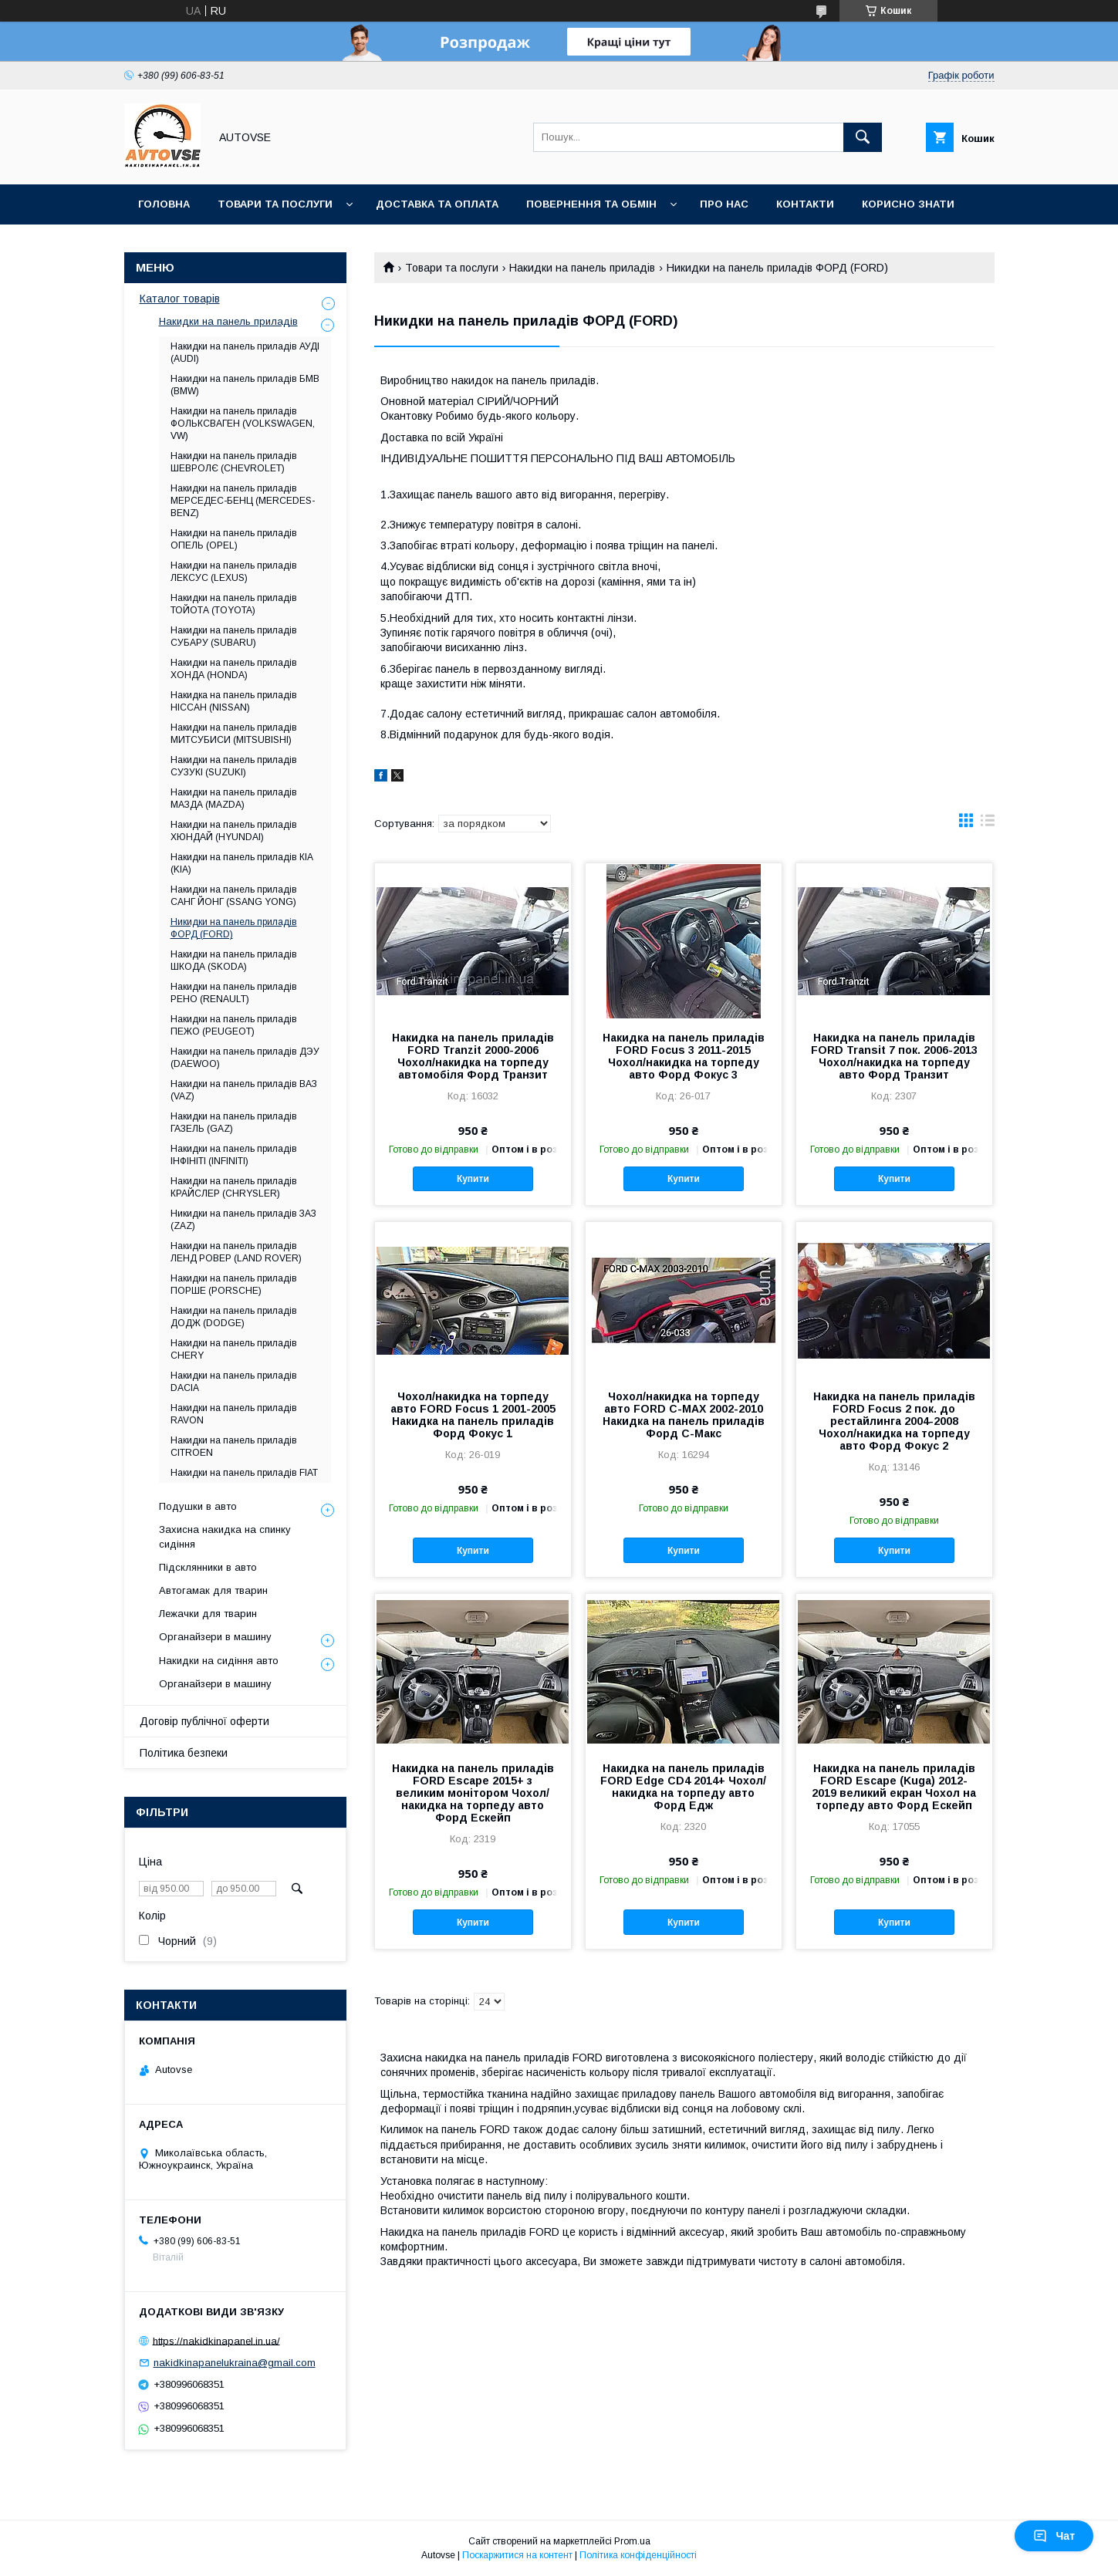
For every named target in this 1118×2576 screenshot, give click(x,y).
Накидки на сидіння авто (219, 1660)
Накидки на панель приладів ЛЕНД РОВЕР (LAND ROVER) (236, 1252)
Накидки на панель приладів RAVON (234, 1414)
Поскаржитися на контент (517, 2555)
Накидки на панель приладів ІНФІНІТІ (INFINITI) (234, 1154)
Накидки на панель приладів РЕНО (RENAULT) (234, 992)
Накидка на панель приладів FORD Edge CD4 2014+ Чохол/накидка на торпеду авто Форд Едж (683, 1786)
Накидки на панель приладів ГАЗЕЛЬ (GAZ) (234, 1122)
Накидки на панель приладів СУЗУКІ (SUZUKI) (234, 766)
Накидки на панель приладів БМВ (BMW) (245, 385)
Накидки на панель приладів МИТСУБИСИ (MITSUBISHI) (234, 733)
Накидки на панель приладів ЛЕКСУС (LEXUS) (234, 571)
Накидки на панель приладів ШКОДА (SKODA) (234, 960)
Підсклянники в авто (208, 1567)
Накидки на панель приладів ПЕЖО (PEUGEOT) (234, 1025)
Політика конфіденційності (638, 2555)
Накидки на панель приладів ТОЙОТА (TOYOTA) (234, 604)
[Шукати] (862, 137)
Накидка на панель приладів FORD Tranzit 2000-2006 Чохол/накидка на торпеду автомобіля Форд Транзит (473, 1056)
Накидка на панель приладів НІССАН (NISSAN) (234, 701)
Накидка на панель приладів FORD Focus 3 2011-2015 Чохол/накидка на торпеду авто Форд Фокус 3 (684, 1056)
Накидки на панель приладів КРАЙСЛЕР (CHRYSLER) (234, 1187)
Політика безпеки (184, 1753)
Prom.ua (632, 2541)
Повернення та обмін (591, 204)
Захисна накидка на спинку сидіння (225, 1536)
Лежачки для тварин (208, 1613)
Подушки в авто (198, 1506)
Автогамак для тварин (213, 1590)
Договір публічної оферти (204, 1721)
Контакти (805, 204)
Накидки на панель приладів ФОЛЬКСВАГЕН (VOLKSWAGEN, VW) (243, 423)
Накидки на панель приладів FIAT (244, 1472)
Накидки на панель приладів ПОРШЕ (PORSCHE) (234, 1284)
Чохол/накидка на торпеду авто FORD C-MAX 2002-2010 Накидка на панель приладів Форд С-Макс (684, 1415)
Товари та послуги (275, 204)
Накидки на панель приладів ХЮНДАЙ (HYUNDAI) (234, 830)
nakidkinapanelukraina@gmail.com (235, 2362)
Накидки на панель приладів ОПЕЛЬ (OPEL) (234, 539)
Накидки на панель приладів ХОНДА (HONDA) (234, 668)
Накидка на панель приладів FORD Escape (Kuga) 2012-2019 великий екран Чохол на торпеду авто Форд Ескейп (894, 1786)
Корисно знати (908, 204)
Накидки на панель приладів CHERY (234, 1349)
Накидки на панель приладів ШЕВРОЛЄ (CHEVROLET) (234, 462)
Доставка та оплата (437, 204)
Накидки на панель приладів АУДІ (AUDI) (245, 352)
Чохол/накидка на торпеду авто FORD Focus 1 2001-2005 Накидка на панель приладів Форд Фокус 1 (473, 1415)
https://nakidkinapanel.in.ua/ (216, 2340)
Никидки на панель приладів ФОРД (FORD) (234, 928)
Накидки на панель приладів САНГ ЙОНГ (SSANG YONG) (234, 895)
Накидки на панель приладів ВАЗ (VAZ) (244, 1090)
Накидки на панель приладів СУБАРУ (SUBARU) (234, 636)
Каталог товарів (180, 298)
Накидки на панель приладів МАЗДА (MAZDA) (234, 798)
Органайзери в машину (215, 1636)
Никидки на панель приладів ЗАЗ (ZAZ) (243, 1219)
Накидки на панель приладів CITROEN (234, 1446)
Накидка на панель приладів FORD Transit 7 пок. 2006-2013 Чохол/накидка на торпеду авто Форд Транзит (894, 1056)
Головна (164, 204)
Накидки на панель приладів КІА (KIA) (242, 863)
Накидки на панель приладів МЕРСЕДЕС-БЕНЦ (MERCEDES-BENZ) (243, 500)
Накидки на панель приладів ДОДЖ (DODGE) (234, 1317)
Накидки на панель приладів (582, 268)
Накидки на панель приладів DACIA (234, 1381)
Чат (1054, 2536)
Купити (473, 1178)
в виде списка (988, 824)
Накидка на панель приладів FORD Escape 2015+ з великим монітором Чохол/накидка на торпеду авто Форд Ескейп (473, 1793)
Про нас (724, 204)
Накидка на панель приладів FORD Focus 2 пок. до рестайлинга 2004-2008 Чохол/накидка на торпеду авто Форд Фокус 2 (894, 1421)
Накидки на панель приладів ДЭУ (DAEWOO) (245, 1057)
